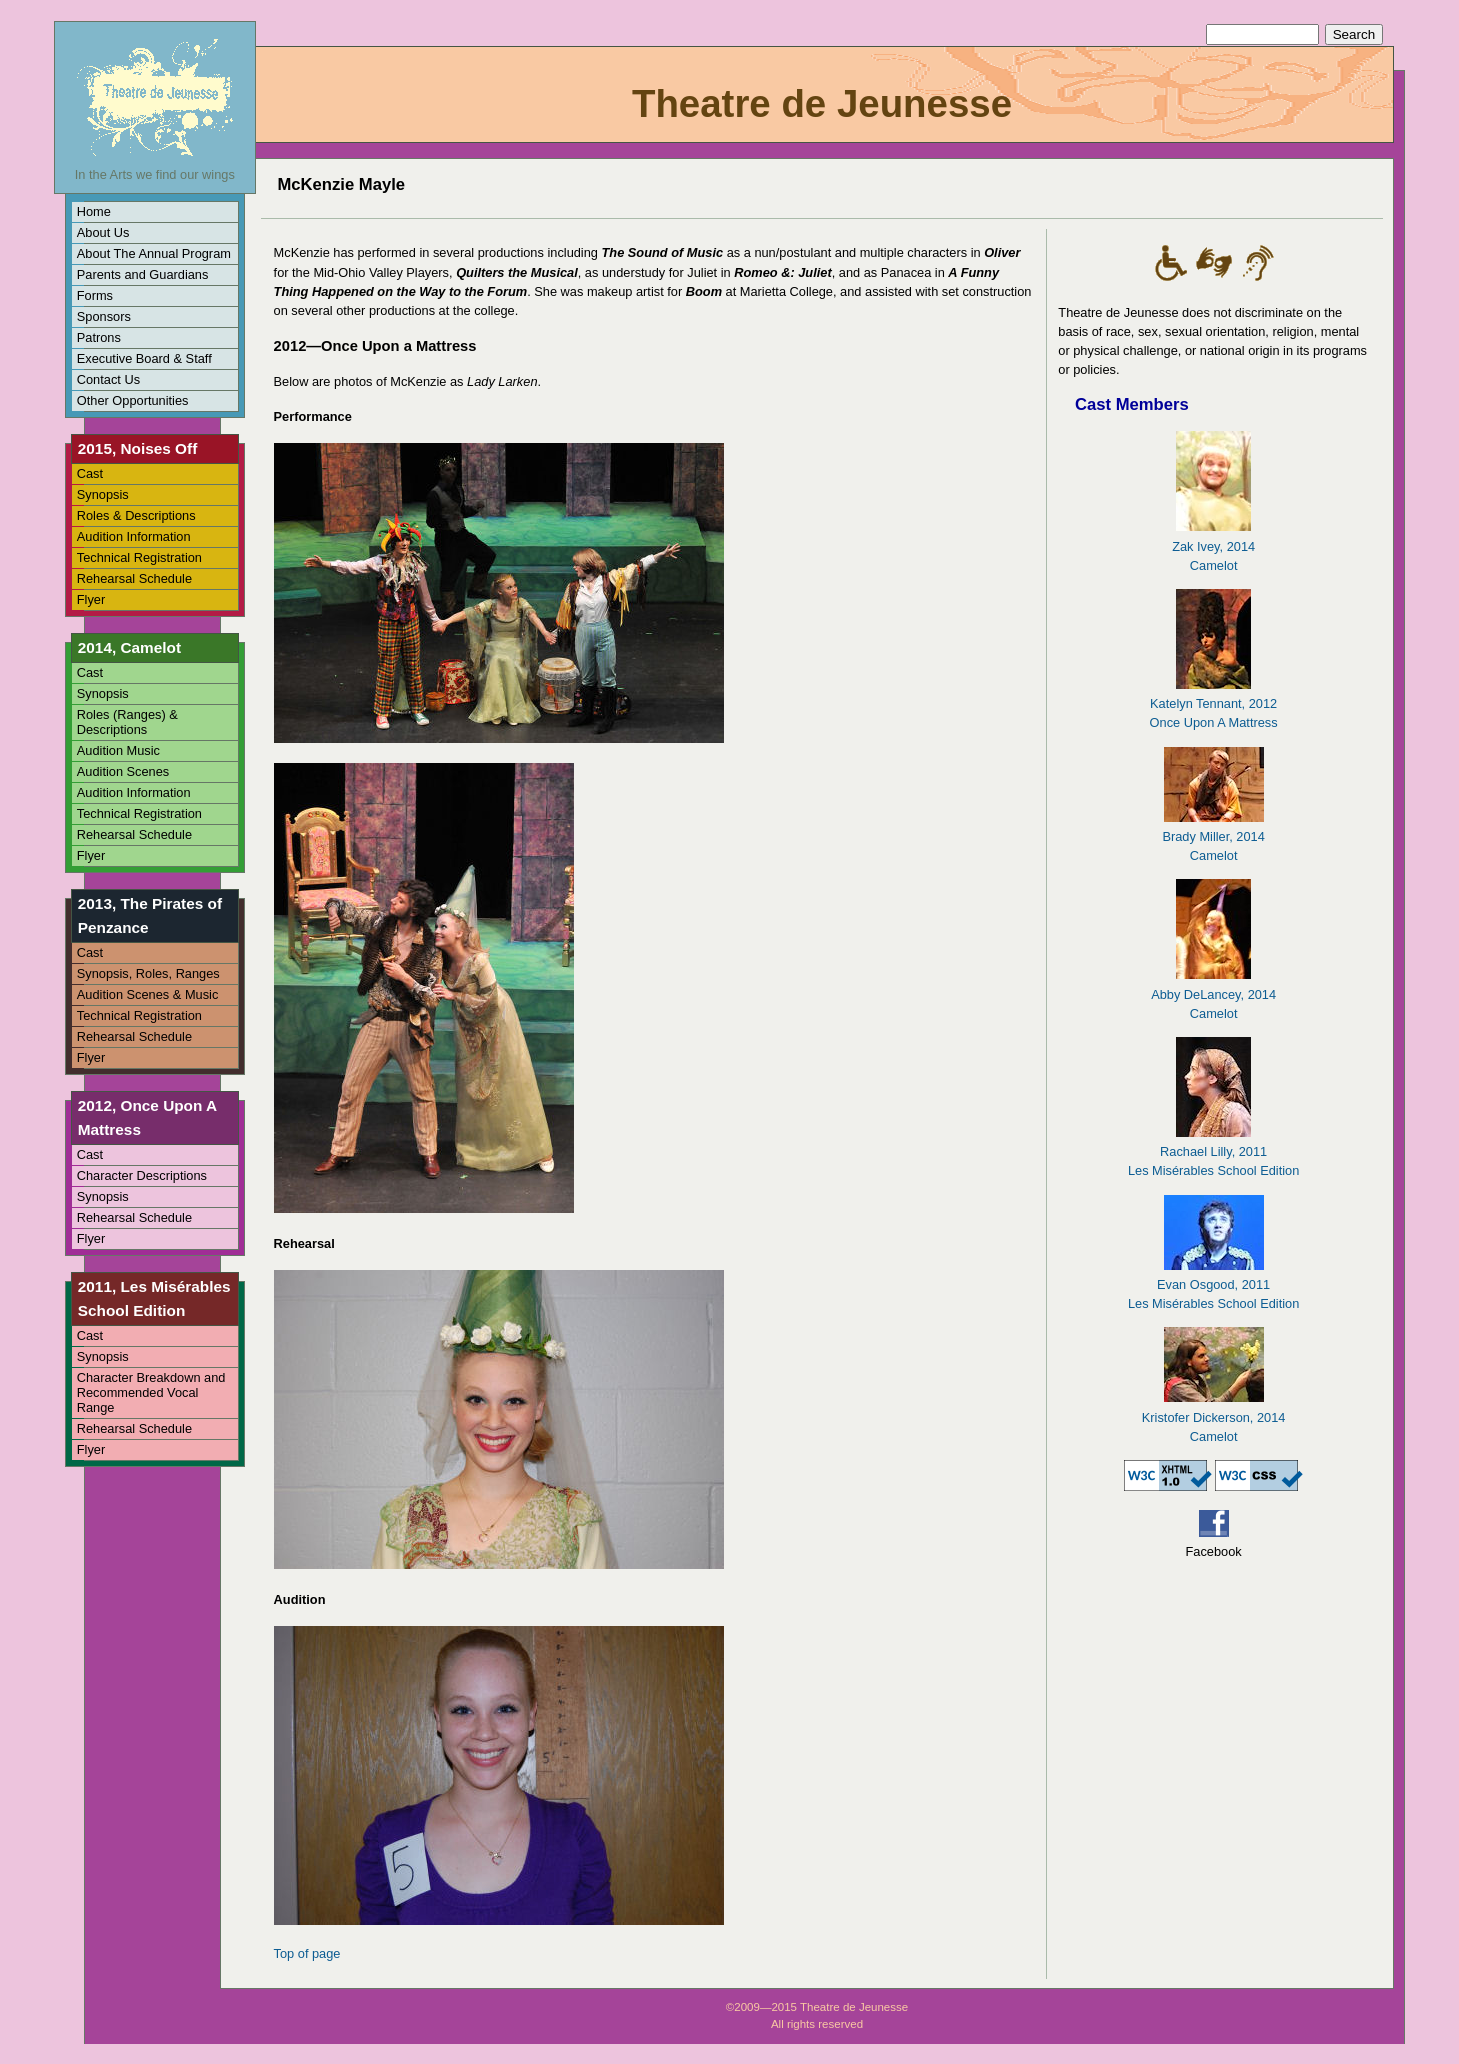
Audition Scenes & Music (148, 994)
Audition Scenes (123, 771)
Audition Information (134, 536)
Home (94, 211)
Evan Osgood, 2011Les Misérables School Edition (1213, 1284)
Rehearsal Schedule (134, 578)
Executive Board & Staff (144, 358)
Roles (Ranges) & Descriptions (127, 722)
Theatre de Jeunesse (822, 103)
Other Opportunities (133, 400)
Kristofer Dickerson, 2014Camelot (1214, 1416)
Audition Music (118, 750)
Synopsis (103, 494)
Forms (95, 295)
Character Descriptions (142, 1175)
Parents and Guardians (143, 274)
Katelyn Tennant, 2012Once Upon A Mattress (1214, 703)
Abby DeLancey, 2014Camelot (1213, 993)
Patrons (99, 337)
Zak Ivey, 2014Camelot (1213, 545)
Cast (90, 473)
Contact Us (108, 379)
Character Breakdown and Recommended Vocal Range (151, 1392)
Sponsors (104, 316)
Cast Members (1132, 404)
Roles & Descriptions (136, 515)
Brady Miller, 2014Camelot (1213, 836)
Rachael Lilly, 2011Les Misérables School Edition (1213, 1151)
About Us (103, 232)
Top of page (307, 1953)
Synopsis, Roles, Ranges (148, 973)
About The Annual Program (154, 253)
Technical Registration (139, 557)
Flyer (91, 599)
